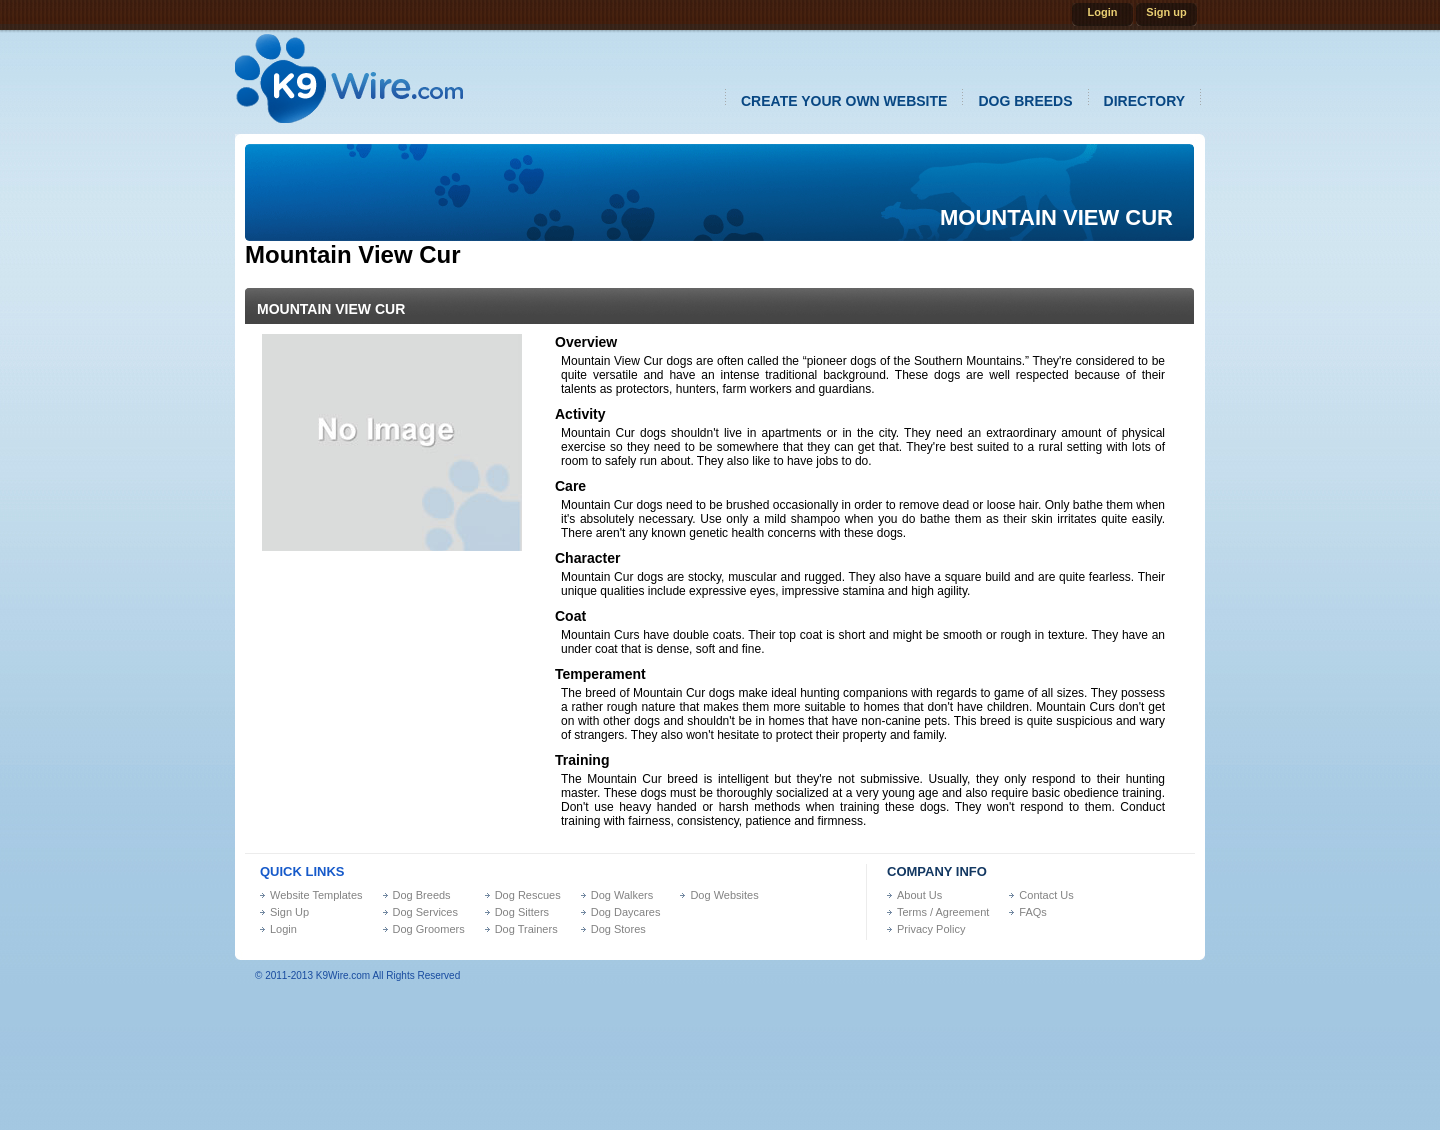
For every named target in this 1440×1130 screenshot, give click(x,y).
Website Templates (316, 895)
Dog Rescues (528, 895)
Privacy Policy (931, 929)
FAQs (1033, 912)
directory (1145, 101)
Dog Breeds (422, 895)
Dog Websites (724, 895)
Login (1103, 12)
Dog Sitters (522, 912)
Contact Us (1046, 895)
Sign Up (289, 912)
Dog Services (425, 912)
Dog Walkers (622, 895)
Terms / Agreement (943, 912)
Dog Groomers (429, 929)
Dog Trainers (526, 929)
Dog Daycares (626, 912)
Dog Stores (618, 929)
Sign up (1166, 12)
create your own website (844, 101)
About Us (919, 895)
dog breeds (1025, 101)
